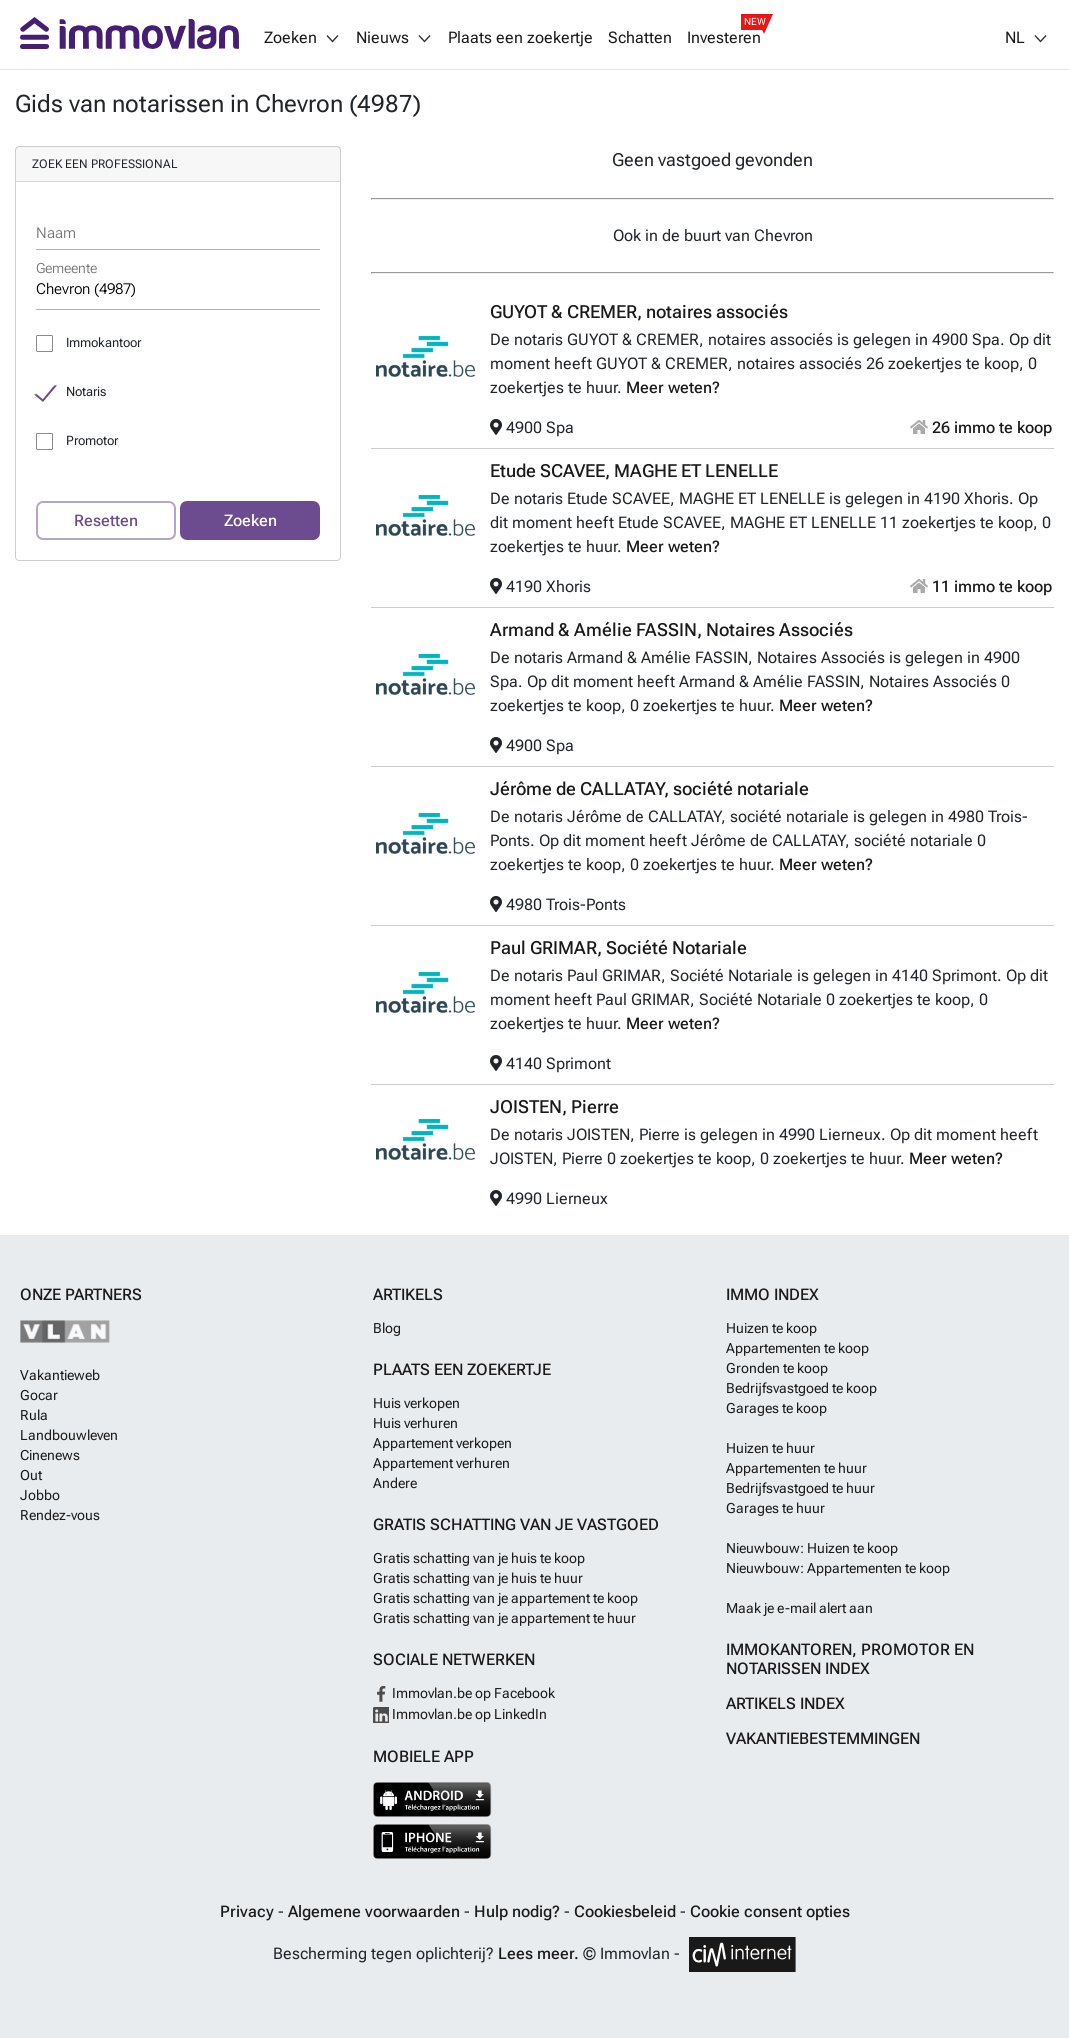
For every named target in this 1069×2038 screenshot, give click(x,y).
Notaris (86, 391)
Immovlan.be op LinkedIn (460, 1714)
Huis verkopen (416, 1403)
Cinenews (50, 1455)
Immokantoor (103, 342)
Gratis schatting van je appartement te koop (505, 1598)
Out (31, 1475)
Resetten (106, 520)
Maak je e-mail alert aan (799, 1608)
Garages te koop (776, 1408)
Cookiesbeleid (627, 1911)
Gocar (39, 1395)
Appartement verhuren (441, 1463)
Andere (395, 1483)
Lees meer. (538, 1953)
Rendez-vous (60, 1515)
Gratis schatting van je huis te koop (479, 1558)
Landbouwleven (69, 1435)
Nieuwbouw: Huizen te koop (812, 1548)
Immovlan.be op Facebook (464, 1693)
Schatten (640, 38)
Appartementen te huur (796, 1468)
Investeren (724, 38)
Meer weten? (673, 387)
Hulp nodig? (519, 1911)
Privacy (249, 1911)
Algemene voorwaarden (376, 1911)
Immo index (772, 1294)
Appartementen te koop (797, 1348)
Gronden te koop (777, 1368)
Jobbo (40, 1495)
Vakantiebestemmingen (823, 1738)
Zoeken (250, 520)
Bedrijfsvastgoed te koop (801, 1388)
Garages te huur (775, 1508)
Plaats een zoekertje (520, 38)
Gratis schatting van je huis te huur (478, 1578)
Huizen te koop (771, 1328)
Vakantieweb (60, 1375)
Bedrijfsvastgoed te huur (800, 1488)
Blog (387, 1328)
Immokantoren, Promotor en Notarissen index (850, 1659)
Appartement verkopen (442, 1443)
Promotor (92, 440)
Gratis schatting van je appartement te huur (504, 1618)
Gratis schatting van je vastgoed (516, 1524)
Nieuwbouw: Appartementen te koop (838, 1568)
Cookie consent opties (770, 1911)
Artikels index (785, 1703)
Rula (34, 1415)
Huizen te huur (770, 1448)
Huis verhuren (415, 1423)
